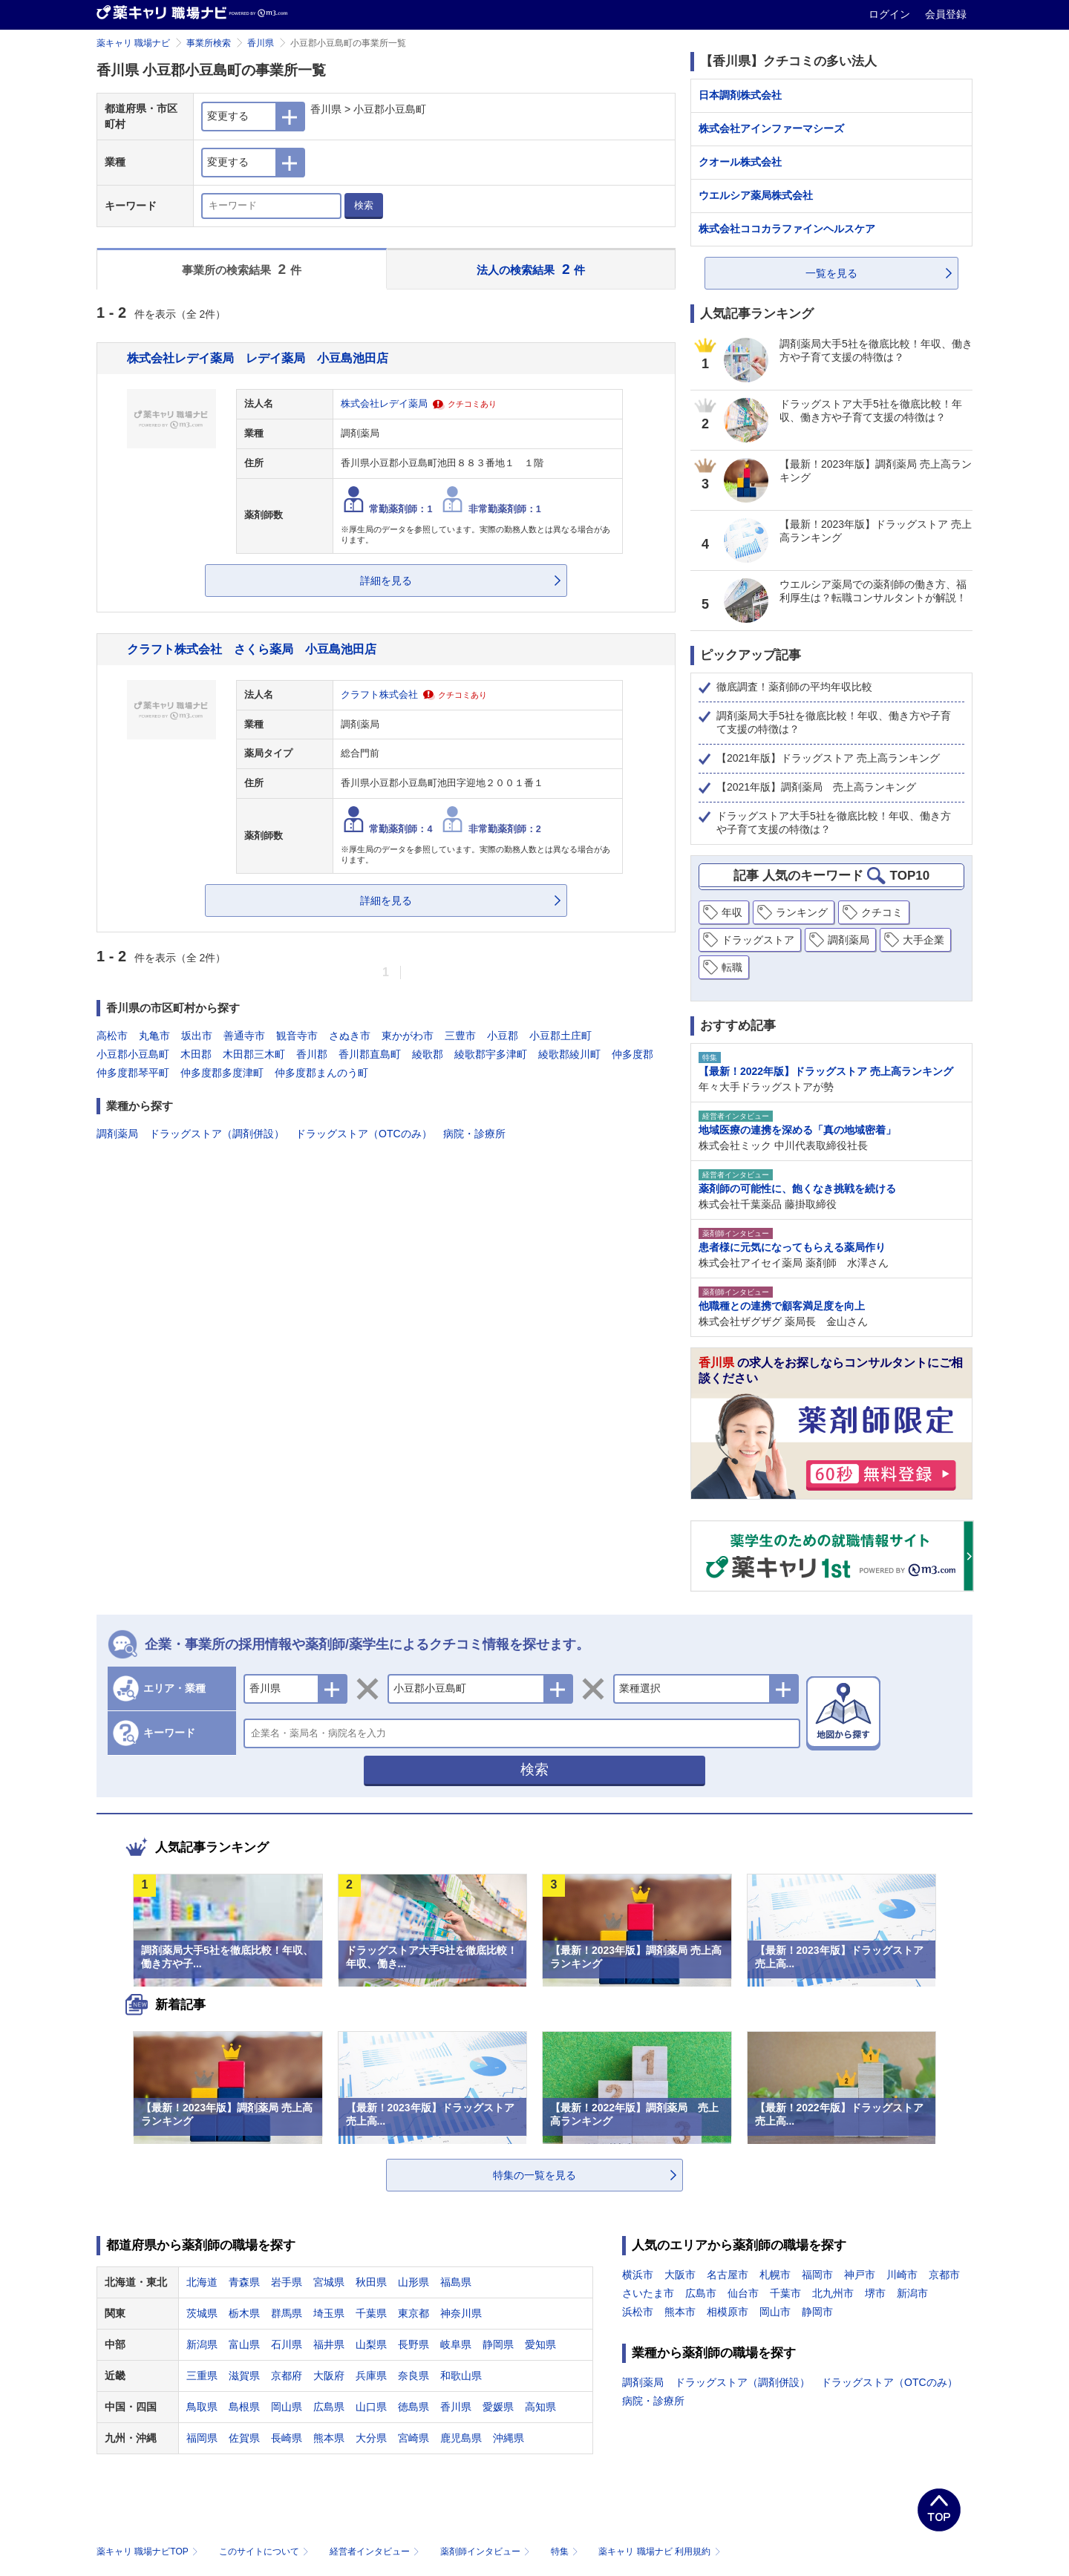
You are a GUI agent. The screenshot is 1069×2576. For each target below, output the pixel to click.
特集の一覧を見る (534, 2175)
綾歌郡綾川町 (569, 1054)
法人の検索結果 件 (531, 269)
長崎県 (286, 2438)
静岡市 (817, 2312)
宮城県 (328, 2282)
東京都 (413, 2313)
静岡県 (498, 2344)
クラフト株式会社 (379, 695)
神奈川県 (461, 2313)
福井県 (328, 2344)
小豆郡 (502, 1036)
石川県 (286, 2344)
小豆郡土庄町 (560, 1036)
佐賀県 (244, 2438)
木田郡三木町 (254, 1054)
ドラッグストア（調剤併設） (216, 1134)
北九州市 (833, 2293)
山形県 (413, 2282)
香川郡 (311, 1054)
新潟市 (912, 2293)
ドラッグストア (758, 940)
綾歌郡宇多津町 (490, 1054)
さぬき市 (349, 1036)
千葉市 (785, 2293)
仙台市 (743, 2293)
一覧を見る (831, 273)
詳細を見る (386, 580)
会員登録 (946, 14)
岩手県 (286, 2282)
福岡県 (202, 2438)
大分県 (371, 2438)
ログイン (891, 14)
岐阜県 (455, 2344)
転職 (732, 967)
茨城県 (202, 2313)
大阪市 (680, 2275)
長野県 (413, 2344)
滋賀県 (244, 2376)
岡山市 (775, 2312)
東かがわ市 (408, 1036)
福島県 (455, 2282)
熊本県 (328, 2438)
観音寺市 (297, 1036)
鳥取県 (202, 2407)
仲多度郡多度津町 (222, 1073)
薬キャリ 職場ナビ (133, 43)
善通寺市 (244, 1036)
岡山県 (286, 2407)
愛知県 (540, 2344)
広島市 (700, 2293)
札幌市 (775, 2275)
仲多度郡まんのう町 (321, 1073)
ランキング (802, 912)
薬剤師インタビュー (486, 2551)
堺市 (875, 2293)
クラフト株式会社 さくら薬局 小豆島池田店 (251, 649)
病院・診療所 (474, 1134)
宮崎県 (413, 2438)
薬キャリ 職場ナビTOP (149, 2551)
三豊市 (460, 1036)
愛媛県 (498, 2407)
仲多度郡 (632, 1054)
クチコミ (882, 912)
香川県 (260, 43)
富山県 (244, 2344)
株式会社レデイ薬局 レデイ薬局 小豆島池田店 (257, 358)
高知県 (540, 2407)
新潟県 (202, 2344)
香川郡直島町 (370, 1054)
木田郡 (196, 1054)
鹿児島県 (461, 2438)
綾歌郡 (427, 1054)
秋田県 (371, 2282)
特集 (566, 2551)
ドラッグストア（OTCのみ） (363, 1134)
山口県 (371, 2407)
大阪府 (328, 2376)
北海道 (202, 2282)
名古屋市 (727, 2275)
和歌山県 (461, 2376)
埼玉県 (328, 2313)
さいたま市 (648, 2293)
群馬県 (286, 2313)
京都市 (944, 2275)
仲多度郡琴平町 (133, 1073)
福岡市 (817, 2275)
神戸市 (859, 2275)
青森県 (244, 2282)
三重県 (202, 2376)
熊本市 (680, 2312)
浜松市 (637, 2312)
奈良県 (413, 2376)
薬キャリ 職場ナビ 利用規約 (659, 2551)
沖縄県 (508, 2438)
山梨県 (371, 2344)
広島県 (328, 2407)
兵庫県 (371, 2376)
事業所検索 (208, 43)
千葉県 (371, 2313)
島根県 (244, 2407)
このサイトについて (265, 2551)
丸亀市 (154, 1036)
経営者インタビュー (376, 2551)
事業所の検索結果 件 (241, 269)
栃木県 (244, 2313)
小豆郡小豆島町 (133, 1054)
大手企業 (923, 940)
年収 (732, 912)
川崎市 (902, 2275)
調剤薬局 (117, 1134)
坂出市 (196, 1036)
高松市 (112, 1036)
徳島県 (413, 2407)
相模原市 (727, 2312)
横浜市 (637, 2275)
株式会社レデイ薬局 (384, 404)
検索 (363, 205)
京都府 (286, 2376)
